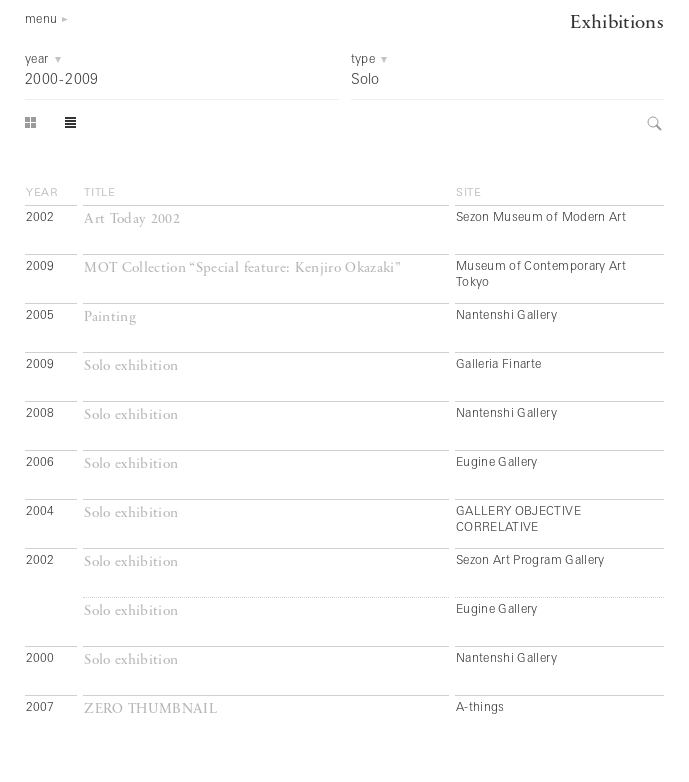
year (42, 192)
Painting (110, 317)
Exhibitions (617, 23)
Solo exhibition (131, 366)
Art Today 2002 (132, 219)
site (469, 192)
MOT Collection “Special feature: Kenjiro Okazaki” (242, 268)
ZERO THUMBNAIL (150, 709)
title (100, 192)
